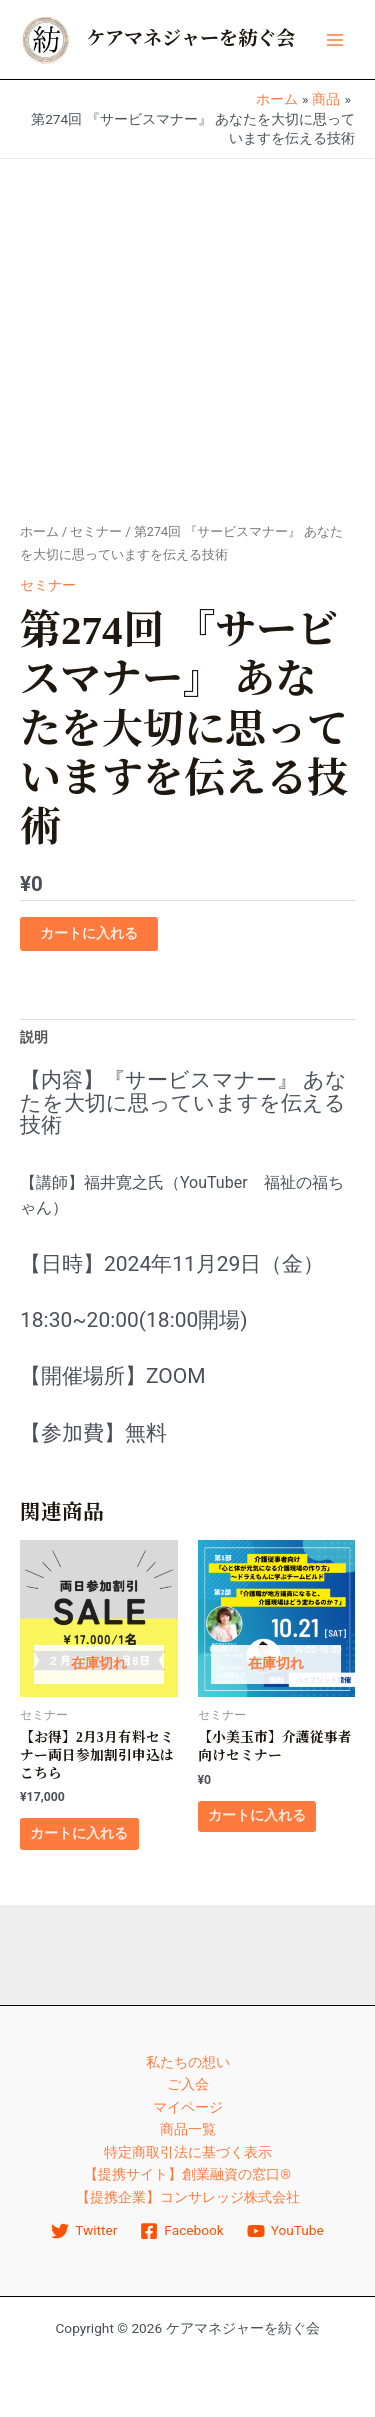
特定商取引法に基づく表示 (188, 2152)
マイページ (188, 2107)
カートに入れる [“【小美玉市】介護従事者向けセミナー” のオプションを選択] (257, 1815)
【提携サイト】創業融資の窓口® (187, 2174)
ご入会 (188, 2084)
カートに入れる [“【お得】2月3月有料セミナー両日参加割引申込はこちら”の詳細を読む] (79, 1833)
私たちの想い (188, 2062)
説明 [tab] (34, 1037)
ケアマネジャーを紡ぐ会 (190, 38)
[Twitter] (84, 2231)
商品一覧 (188, 2129)
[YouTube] (285, 2231)
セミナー (96, 531)
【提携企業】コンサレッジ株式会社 (188, 2197)
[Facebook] (182, 2231)
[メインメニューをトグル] (335, 39)
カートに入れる (89, 933)
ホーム (39, 531)
